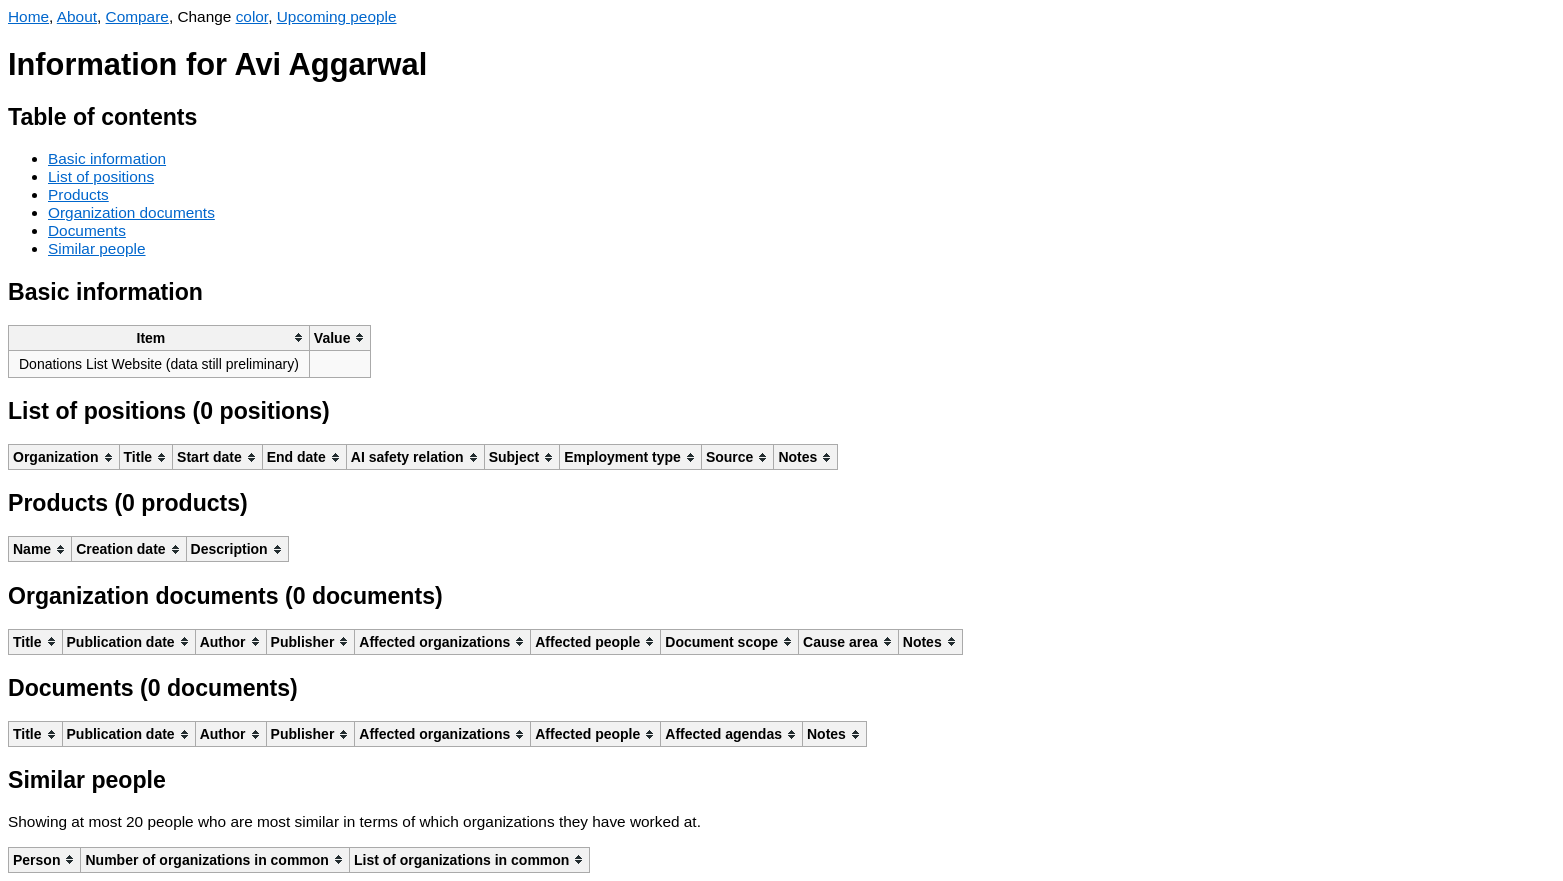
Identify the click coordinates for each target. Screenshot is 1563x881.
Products (78, 194)
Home (28, 16)
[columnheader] (159, 337)
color (252, 16)
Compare (137, 16)
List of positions (101, 176)
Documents (87, 230)
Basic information (107, 158)
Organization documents (131, 212)
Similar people (97, 248)
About (77, 16)
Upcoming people (337, 16)
